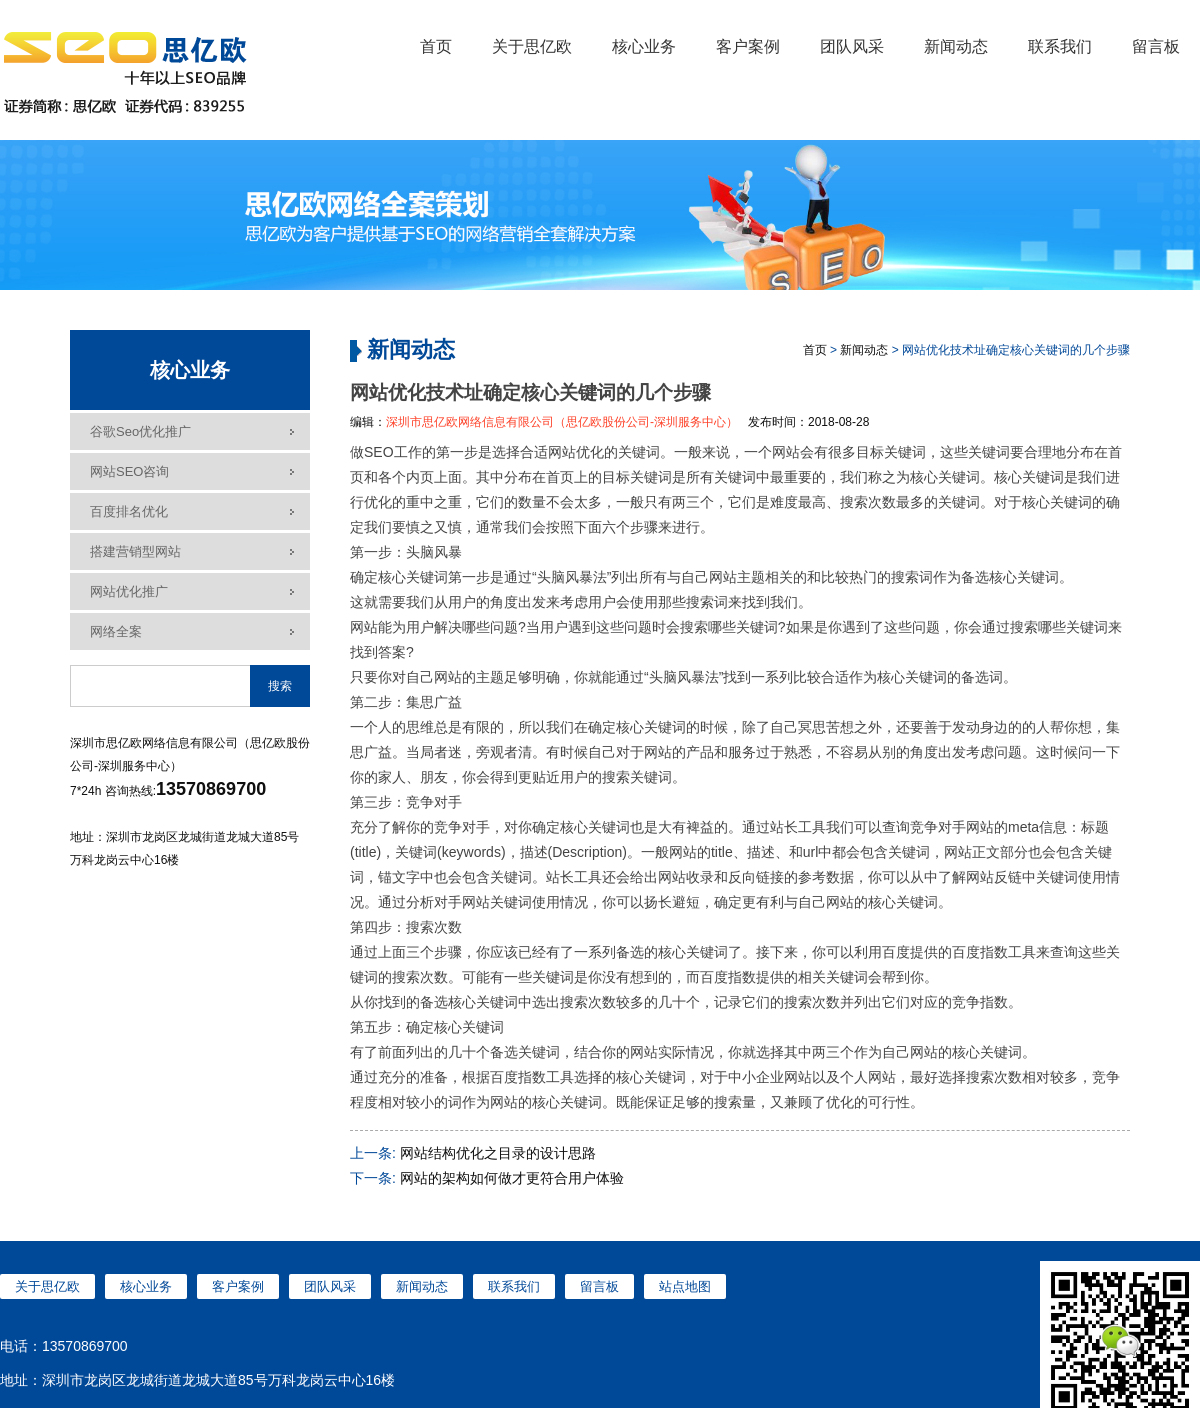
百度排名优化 (129, 511)
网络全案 (116, 631)
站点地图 (685, 1286)
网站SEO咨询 (129, 471)
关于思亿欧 (532, 46)
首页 (436, 46)
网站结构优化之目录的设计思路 (498, 1153)
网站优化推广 (129, 591)
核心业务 (644, 46)
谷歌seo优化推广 (140, 431)
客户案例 (748, 46)
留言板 (1156, 46)
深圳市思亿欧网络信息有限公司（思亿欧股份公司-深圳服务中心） (562, 422)
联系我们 (1060, 46)
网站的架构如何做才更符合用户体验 (512, 1178)
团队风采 (852, 46)
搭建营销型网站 (135, 551)
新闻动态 (956, 46)
